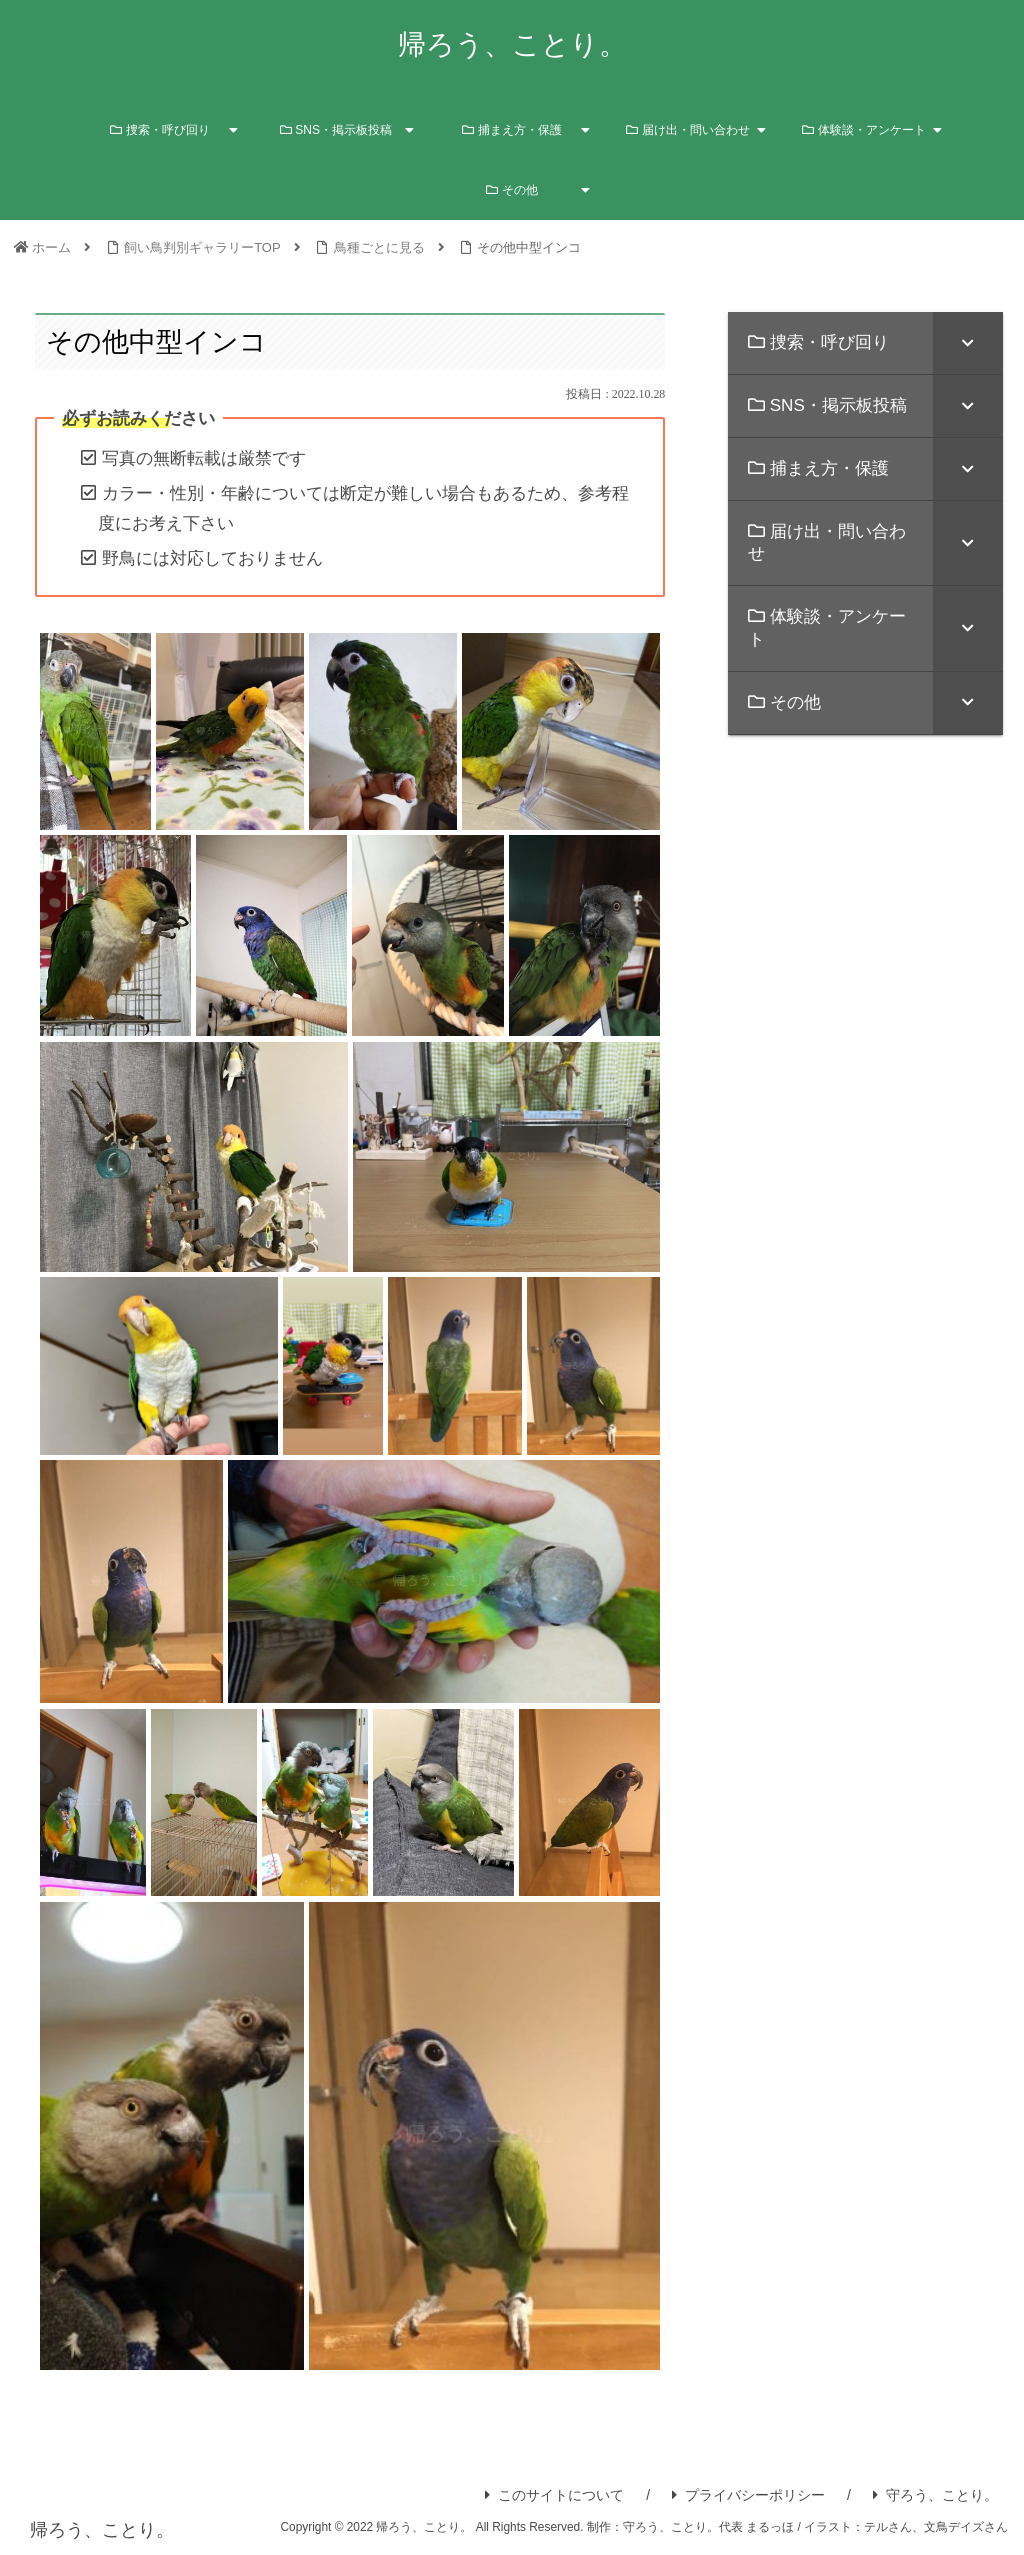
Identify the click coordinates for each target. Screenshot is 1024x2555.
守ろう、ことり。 (935, 2495)
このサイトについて (554, 2495)
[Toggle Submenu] (968, 343)
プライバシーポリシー (748, 2495)
